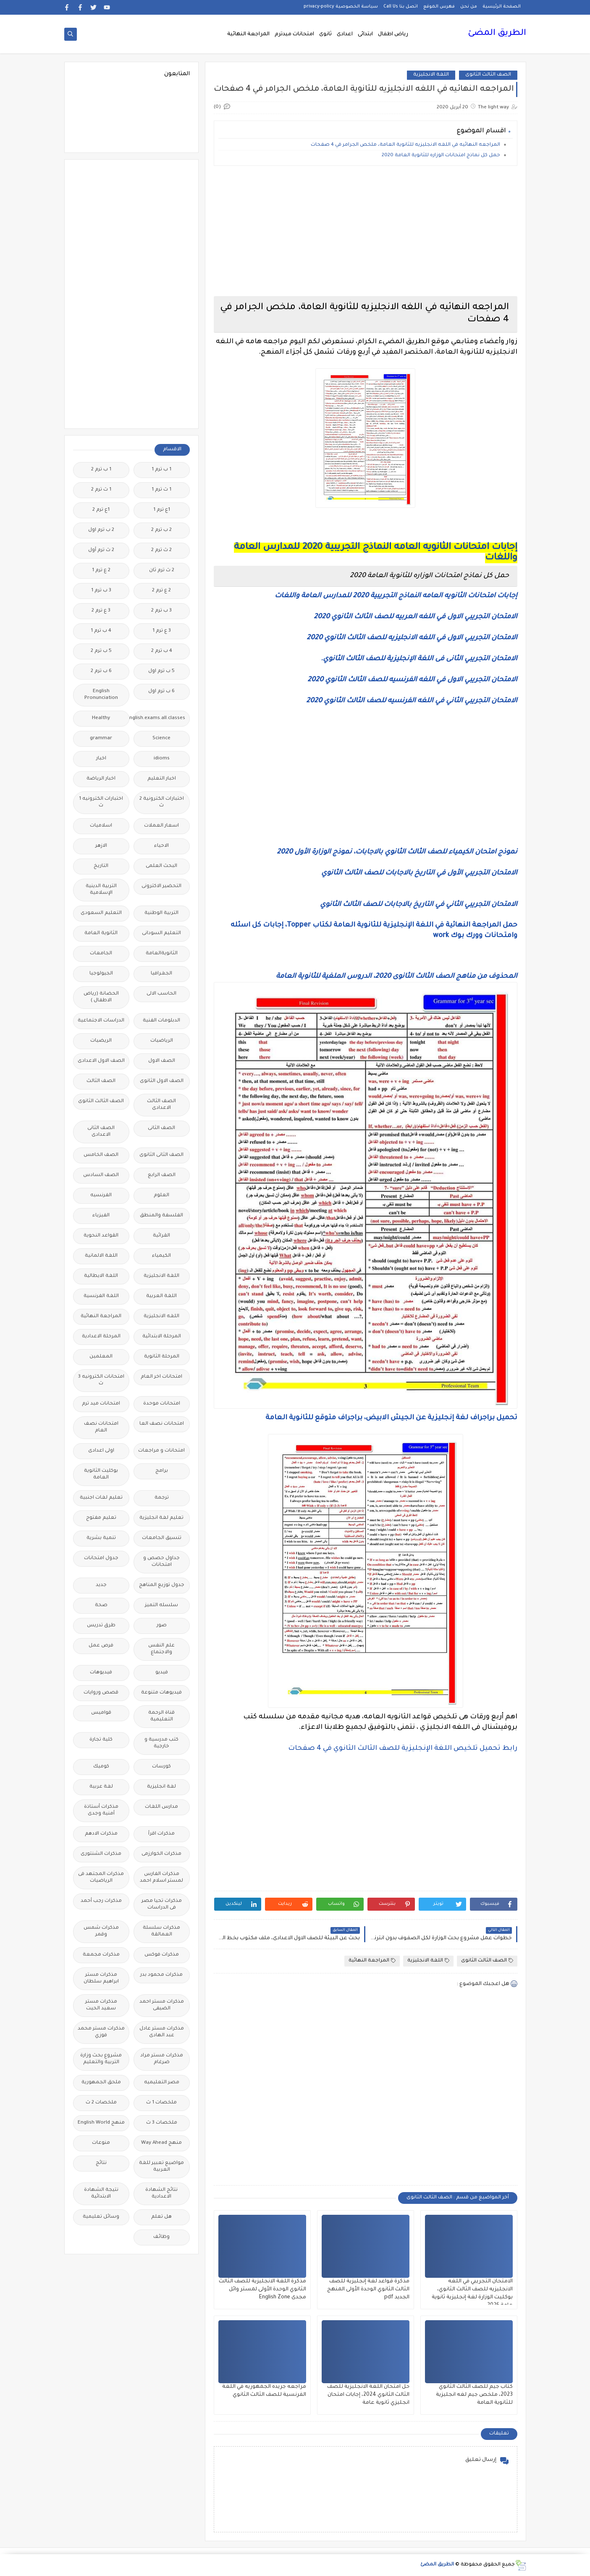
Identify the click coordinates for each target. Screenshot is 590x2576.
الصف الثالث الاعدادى (161, 1105)
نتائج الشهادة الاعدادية (161, 2193)
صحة (101, 1605)
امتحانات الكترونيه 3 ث (101, 1380)
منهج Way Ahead (161, 2143)
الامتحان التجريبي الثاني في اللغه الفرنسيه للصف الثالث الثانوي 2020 (411, 701)
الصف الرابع (162, 1175)
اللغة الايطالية (101, 1276)
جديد (101, 1585)
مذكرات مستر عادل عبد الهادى (161, 2032)
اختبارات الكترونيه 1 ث (101, 802)
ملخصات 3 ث (161, 2123)
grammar (101, 738)
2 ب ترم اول (101, 530)
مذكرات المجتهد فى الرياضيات (101, 1878)
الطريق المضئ (497, 33)
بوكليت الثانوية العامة (101, 1474)
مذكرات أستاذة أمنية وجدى (101, 1810)
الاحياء (161, 846)
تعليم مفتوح (101, 1518)
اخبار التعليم (161, 779)
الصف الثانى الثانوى (161, 1155)
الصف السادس (101, 1175)
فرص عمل (101, 1646)
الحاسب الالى (161, 994)
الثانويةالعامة (162, 953)
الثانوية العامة (101, 933)
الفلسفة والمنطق (161, 1215)
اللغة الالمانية (101, 1256)
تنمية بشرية (101, 1538)
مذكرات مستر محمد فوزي (101, 2032)
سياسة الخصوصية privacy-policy (341, 6)
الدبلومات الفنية (161, 1021)
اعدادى (345, 34)
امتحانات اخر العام (161, 1377)
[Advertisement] (365, 231)
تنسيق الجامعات (161, 1538)
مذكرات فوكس (161, 1955)
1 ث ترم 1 (161, 490)
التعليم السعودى (101, 913)
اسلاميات (101, 826)
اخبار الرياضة (101, 779)
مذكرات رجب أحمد (101, 1901)
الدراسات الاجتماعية (101, 1021)
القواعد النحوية (101, 1236)
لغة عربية (101, 1787)
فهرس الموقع (439, 6)
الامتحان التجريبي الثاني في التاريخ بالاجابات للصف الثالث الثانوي (418, 905)
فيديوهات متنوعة (161, 1693)
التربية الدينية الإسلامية (101, 890)
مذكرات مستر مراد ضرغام (161, 2059)
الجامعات (101, 953)
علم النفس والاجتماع (161, 1649)
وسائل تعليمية (101, 2217)
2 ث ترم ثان (161, 570)
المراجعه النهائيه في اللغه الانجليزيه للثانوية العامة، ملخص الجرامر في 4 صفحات (405, 145)
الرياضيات (161, 1041)
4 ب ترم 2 (161, 651)
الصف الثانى (161, 1128)
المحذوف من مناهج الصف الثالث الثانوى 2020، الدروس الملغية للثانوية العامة (396, 976)
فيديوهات (101, 1672)
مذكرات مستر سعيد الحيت (101, 2005)
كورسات (161, 1767)
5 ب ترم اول (161, 671)
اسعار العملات (161, 826)
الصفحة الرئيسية (501, 6)
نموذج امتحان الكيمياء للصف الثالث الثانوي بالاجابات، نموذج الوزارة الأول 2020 (397, 852)
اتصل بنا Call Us (400, 6)
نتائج (101, 2163)
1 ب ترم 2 (101, 470)
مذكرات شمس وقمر (101, 1931)
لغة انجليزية (161, 1787)
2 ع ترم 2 (161, 590)
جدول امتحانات (101, 1558)
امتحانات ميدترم (294, 34)
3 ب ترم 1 (101, 590)
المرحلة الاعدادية (101, 1336)
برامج (161, 1471)
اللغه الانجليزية (161, 1316)
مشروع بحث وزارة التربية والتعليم (101, 2059)
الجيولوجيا (101, 974)
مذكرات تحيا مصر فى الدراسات (162, 1905)
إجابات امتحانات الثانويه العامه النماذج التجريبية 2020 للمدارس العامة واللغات (396, 596)
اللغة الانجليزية (431, 75)
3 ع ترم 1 (161, 631)
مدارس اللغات (161, 1807)
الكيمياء (161, 1256)
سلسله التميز (161, 1605)
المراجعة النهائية (248, 34)
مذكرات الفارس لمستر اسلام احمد (161, 1878)
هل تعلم (161, 2217)
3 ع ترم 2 (101, 611)
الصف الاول (161, 1061)
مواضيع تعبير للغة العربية (161, 2167)
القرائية (161, 1236)
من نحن (468, 6)
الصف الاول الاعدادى (101, 1061)
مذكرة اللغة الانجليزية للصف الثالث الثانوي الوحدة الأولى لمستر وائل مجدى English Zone (262, 2289)
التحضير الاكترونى (161, 886)
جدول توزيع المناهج (161, 1585)
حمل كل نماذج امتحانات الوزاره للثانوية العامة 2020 (441, 155)
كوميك (101, 1767)
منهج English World (101, 2123)
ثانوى (325, 34)
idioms (162, 759)
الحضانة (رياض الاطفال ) (101, 997)
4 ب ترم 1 (101, 631)
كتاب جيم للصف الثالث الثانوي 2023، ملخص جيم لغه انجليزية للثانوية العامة (474, 2395)
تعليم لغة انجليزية (161, 1518)
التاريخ (101, 866)
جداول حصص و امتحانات (161, 1562)
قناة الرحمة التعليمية (161, 1716)
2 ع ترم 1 (101, 570)
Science (161, 738)
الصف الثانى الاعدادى (101, 1132)
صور (162, 1625)
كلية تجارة (101, 1740)
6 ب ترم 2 (101, 671)
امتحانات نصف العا (161, 1424)
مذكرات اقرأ (161, 1834)
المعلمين (101, 1357)
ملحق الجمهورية (101, 2082)
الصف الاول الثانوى (162, 1081)
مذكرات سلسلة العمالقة (161, 1931)
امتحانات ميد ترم (101, 1404)
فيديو (161, 1672)
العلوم (161, 1195)
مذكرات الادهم (101, 1834)
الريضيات (101, 1041)
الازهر (101, 846)
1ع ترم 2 (101, 510)
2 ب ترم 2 (161, 530)
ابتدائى (365, 34)
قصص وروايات (101, 1693)
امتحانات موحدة (161, 1404)
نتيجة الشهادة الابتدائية (101, 2193)
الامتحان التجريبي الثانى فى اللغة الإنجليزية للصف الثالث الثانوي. (419, 659)
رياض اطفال (393, 34)
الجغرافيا (161, 974)
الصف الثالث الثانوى (488, 75)
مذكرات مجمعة (101, 1955)
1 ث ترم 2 (101, 490)
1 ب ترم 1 (161, 470)
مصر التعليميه (161, 2082)
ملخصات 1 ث (161, 2103)
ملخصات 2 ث (101, 2103)
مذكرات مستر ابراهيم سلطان (101, 1978)
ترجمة (162, 1498)
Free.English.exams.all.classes (159, 718)
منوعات (101, 2143)
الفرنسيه (101, 1195)
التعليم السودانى (161, 933)
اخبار (101, 759)
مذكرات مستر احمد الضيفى (161, 2005)
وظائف (161, 2237)
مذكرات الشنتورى (101, 1854)
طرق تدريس (101, 1625)
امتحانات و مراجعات (161, 1451)
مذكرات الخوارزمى (161, 1854)
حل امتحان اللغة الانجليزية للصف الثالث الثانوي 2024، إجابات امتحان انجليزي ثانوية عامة (368, 2395)
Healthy (101, 718)
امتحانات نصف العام (101, 1427)
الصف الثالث (101, 1081)
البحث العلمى (161, 866)
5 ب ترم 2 (101, 651)
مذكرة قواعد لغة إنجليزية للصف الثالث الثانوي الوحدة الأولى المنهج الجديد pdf (368, 2289)
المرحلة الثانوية (161, 1357)
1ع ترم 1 (161, 510)
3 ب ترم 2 (161, 611)
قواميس (101, 1713)
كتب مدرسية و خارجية (161, 1743)
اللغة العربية (161, 1296)
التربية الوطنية (161, 913)
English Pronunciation (101, 695)
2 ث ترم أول (101, 550)
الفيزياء (101, 1215)
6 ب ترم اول (161, 691)
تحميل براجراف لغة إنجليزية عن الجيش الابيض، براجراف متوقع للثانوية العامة (390, 1418)
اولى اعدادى (101, 1451)
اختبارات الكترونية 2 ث (161, 802)
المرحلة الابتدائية (161, 1336)
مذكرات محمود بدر (161, 1975)
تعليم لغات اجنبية (101, 1498)
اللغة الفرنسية (101, 1296)
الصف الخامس (101, 1155)
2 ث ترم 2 (161, 550)
